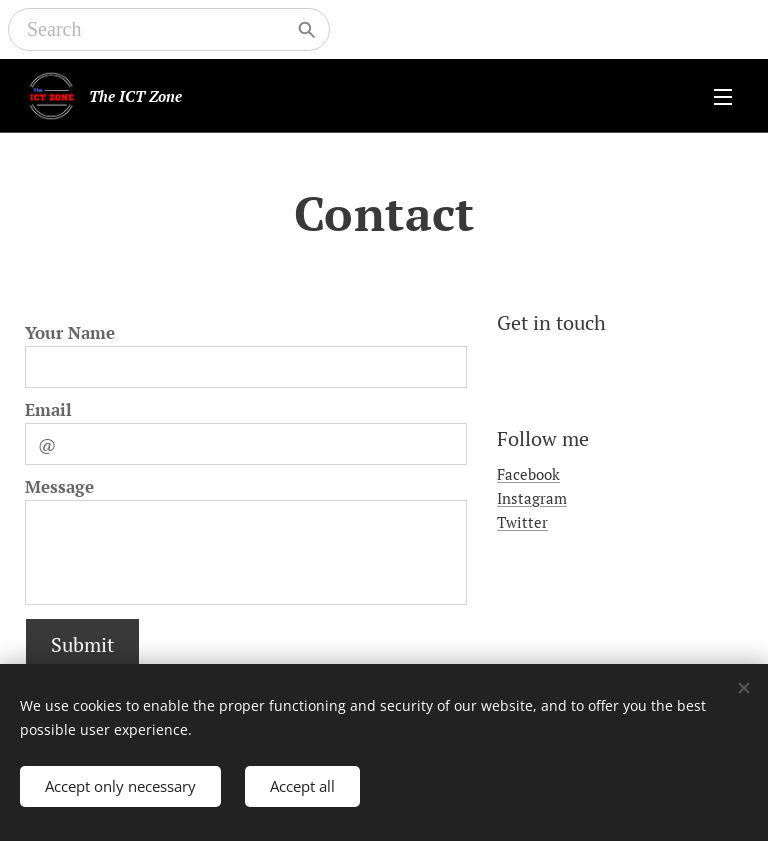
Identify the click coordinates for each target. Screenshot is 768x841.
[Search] (155, 29)
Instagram (532, 498)
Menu (723, 97)
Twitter (522, 523)
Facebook (528, 474)
